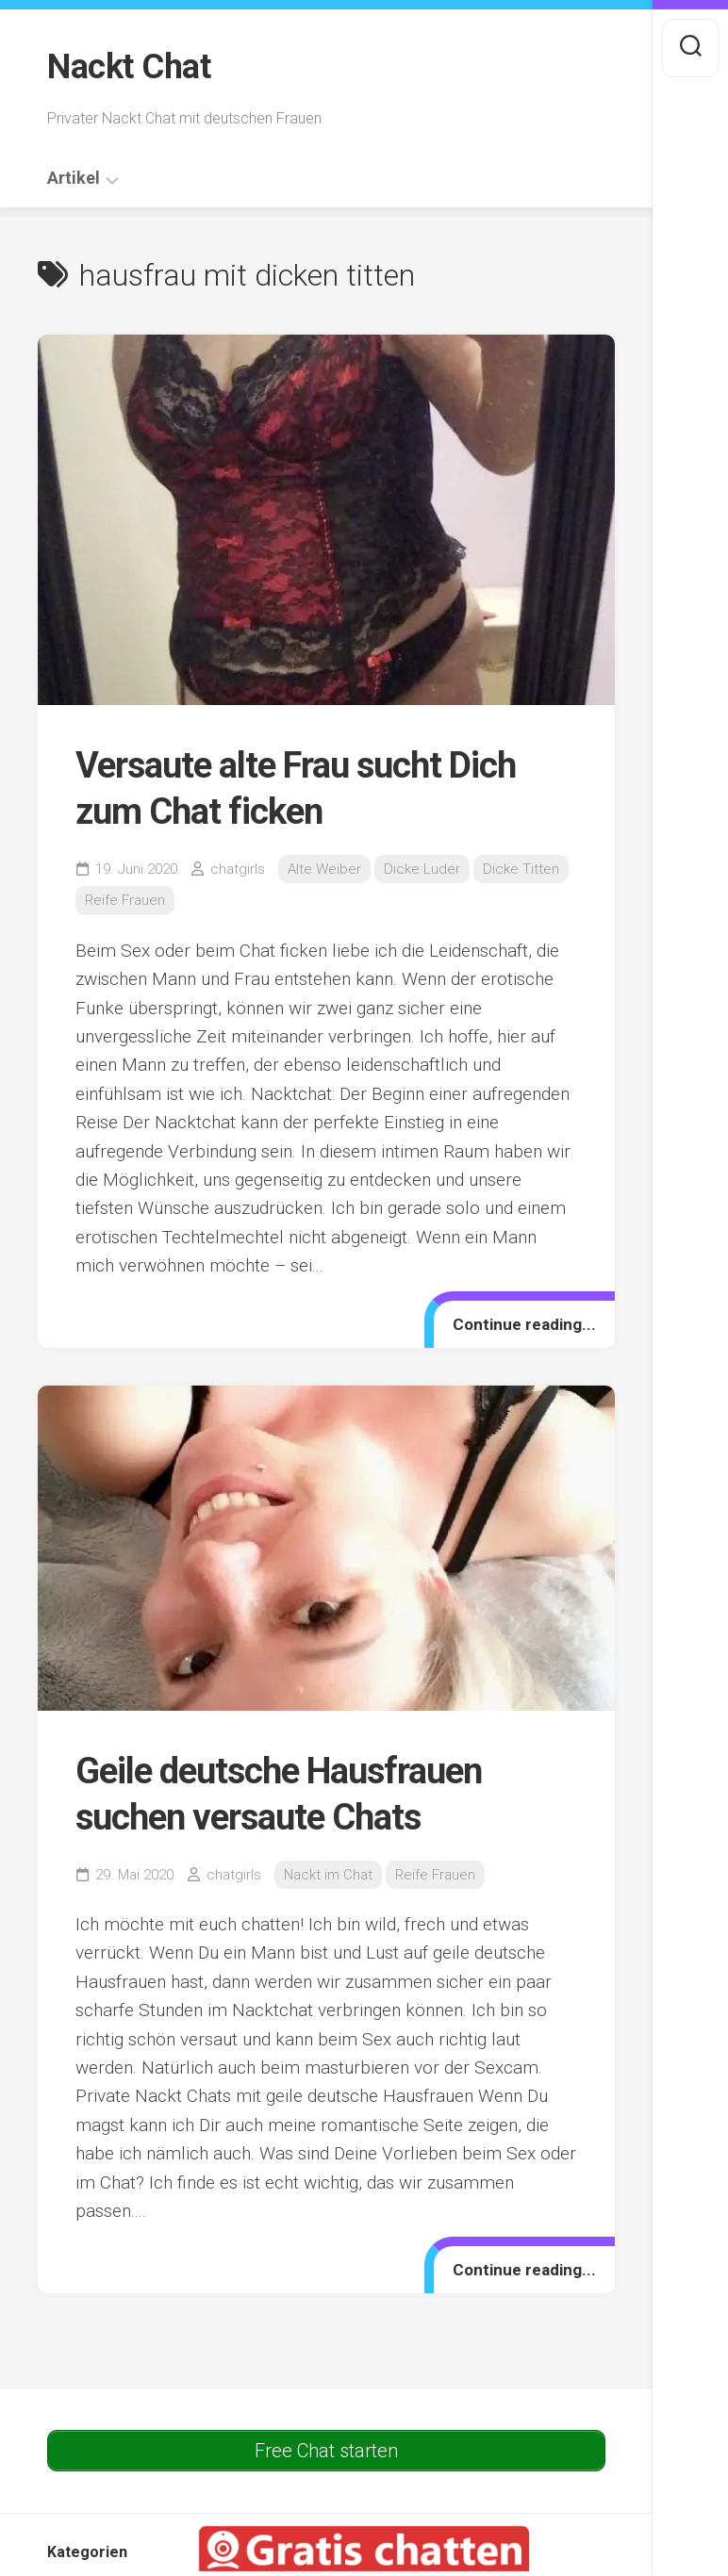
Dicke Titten (521, 869)
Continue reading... (524, 1324)
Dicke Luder (422, 869)
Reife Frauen (125, 900)
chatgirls (237, 869)
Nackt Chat (128, 67)
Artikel (73, 178)
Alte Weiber (324, 869)
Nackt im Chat (328, 1874)
